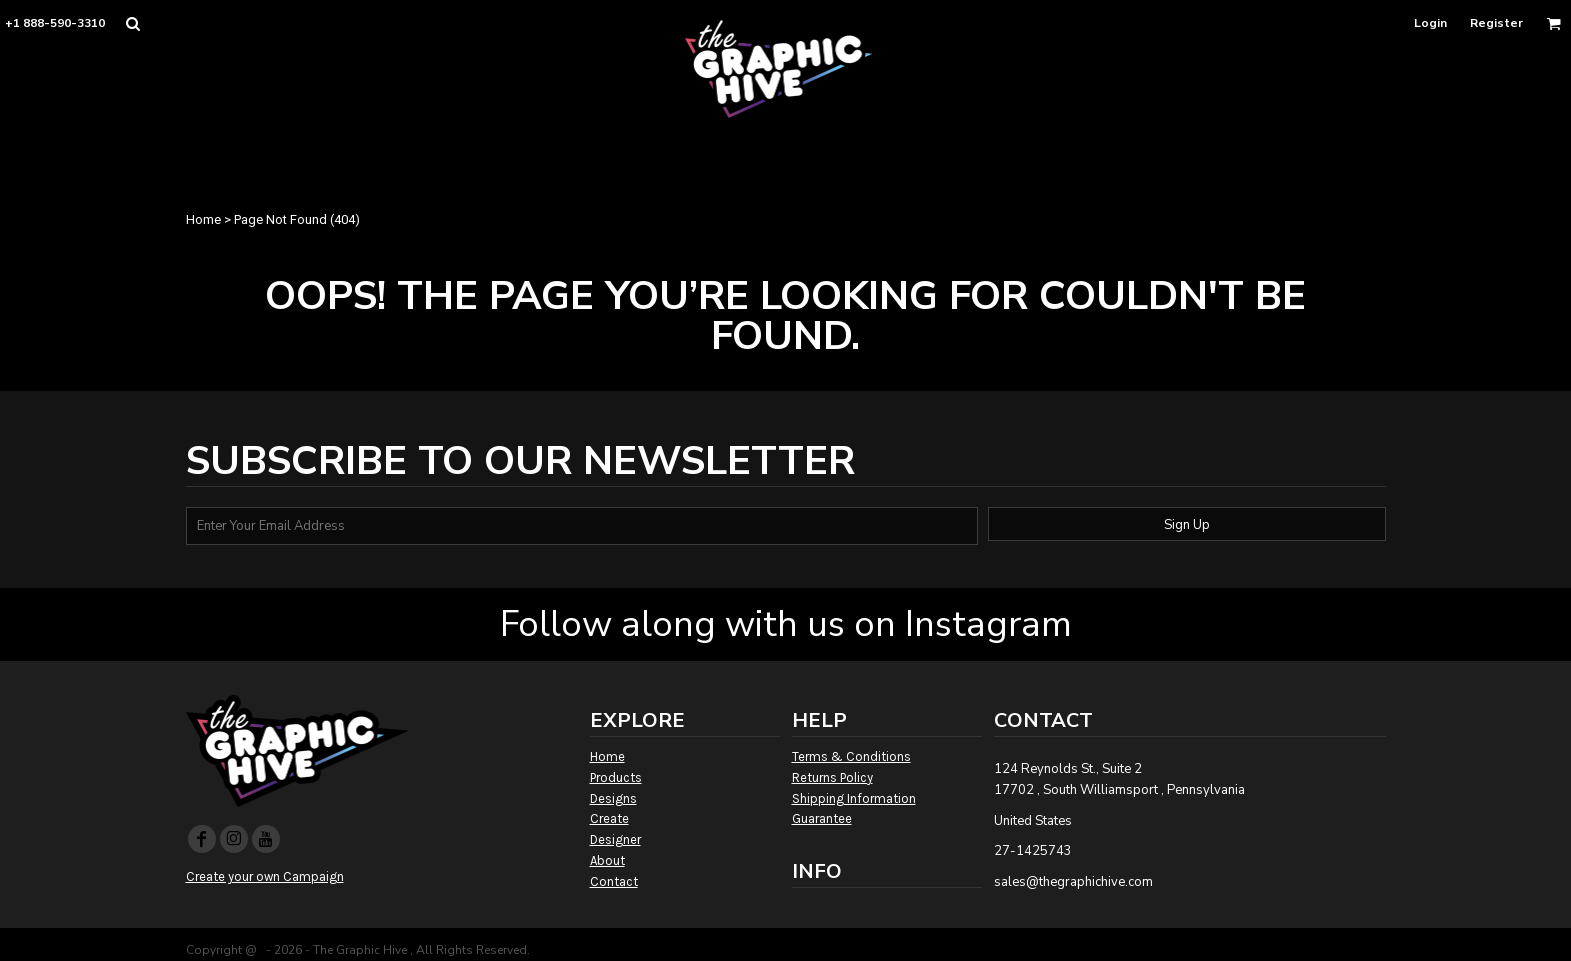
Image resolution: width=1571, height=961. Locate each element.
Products (616, 777)
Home (203, 219)
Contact (614, 881)
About (607, 860)
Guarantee (822, 818)
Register (1496, 23)
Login (1430, 23)
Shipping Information (854, 798)
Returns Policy (832, 777)
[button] (132, 23)
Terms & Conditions (851, 756)
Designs (613, 798)
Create (609, 818)
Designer (615, 839)
